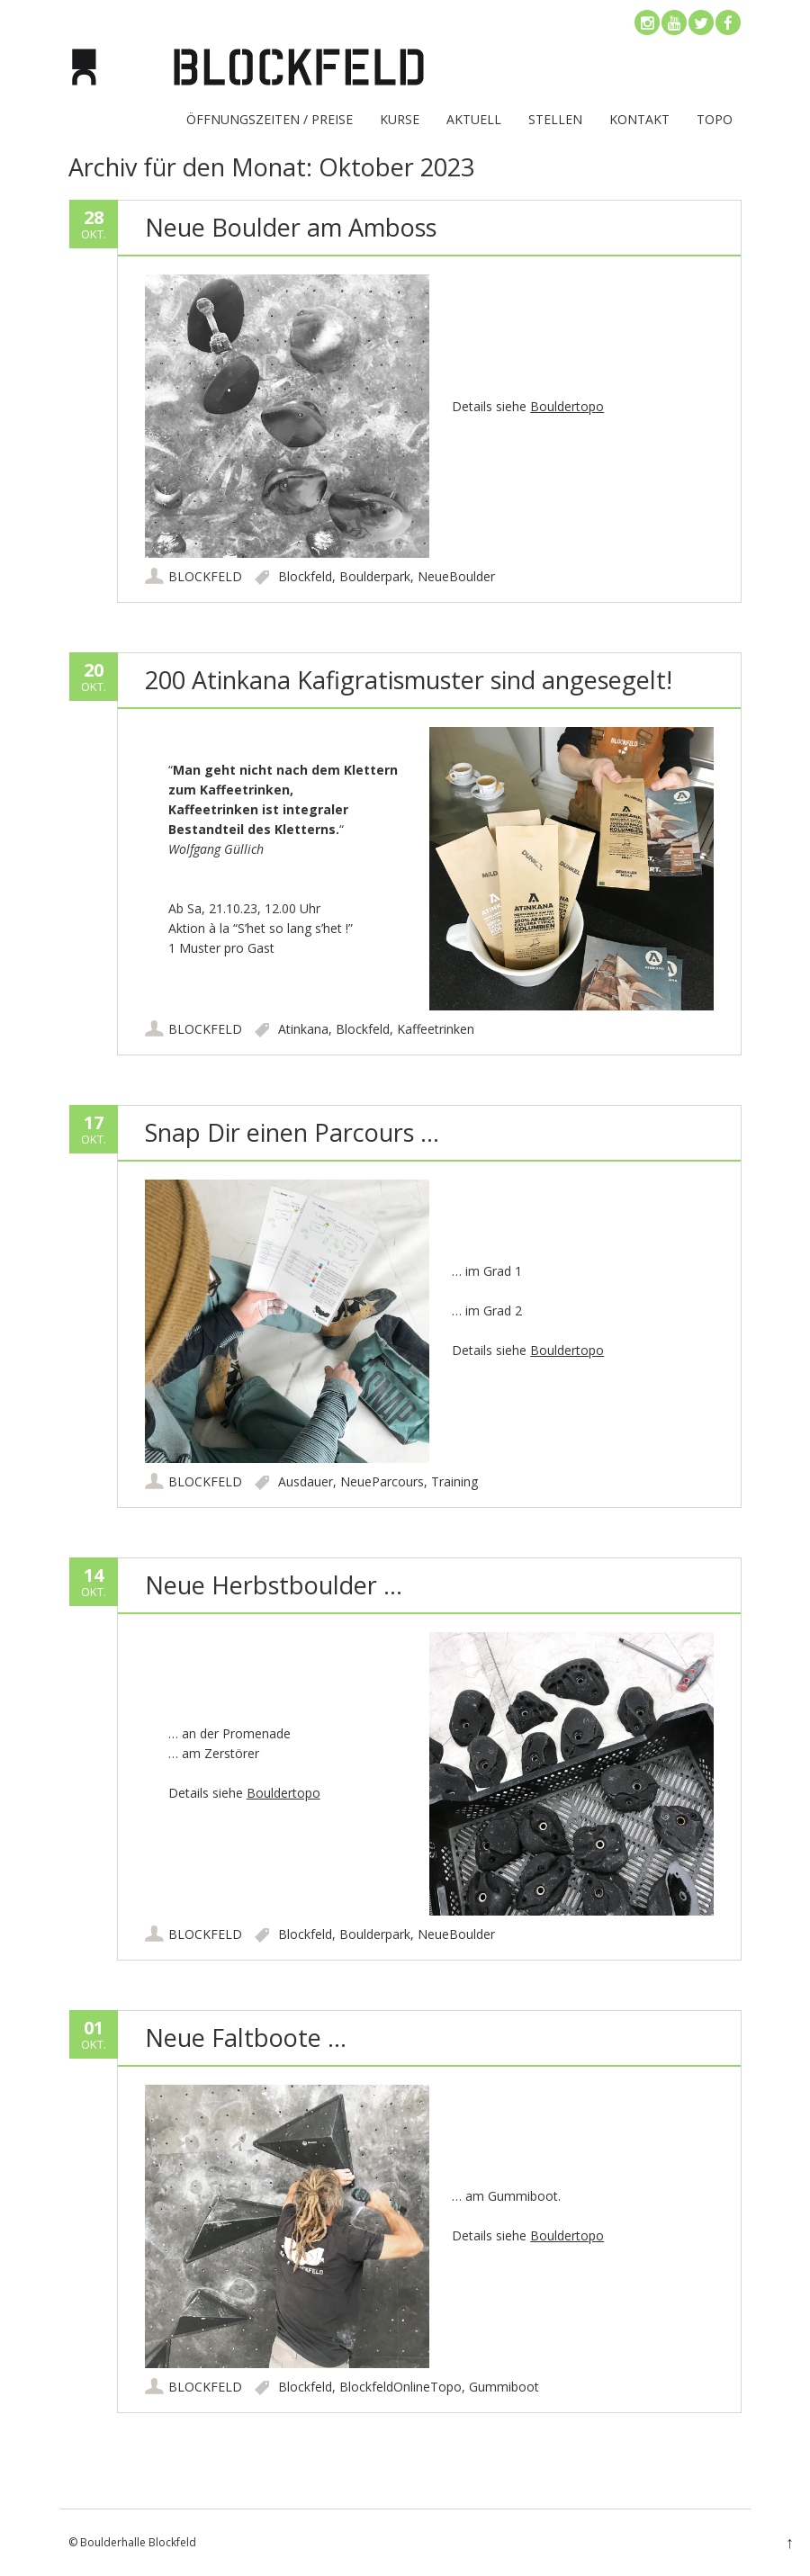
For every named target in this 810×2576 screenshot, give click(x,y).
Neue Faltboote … (245, 2037)
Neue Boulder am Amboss (290, 227)
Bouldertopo (567, 406)
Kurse (399, 119)
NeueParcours (382, 1481)
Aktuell (473, 119)
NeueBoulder (456, 576)
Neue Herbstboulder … (273, 1585)
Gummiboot (504, 2386)
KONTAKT (639, 119)
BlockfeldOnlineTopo (400, 2386)
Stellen (555, 119)
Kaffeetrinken (435, 1028)
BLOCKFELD (205, 576)
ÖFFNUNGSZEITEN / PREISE (269, 119)
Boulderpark (374, 576)
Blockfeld (305, 576)
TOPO (715, 119)
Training (454, 1481)
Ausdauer (305, 1481)
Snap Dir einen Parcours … (292, 1132)
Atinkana (303, 1028)
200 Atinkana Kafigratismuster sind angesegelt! (408, 679)
